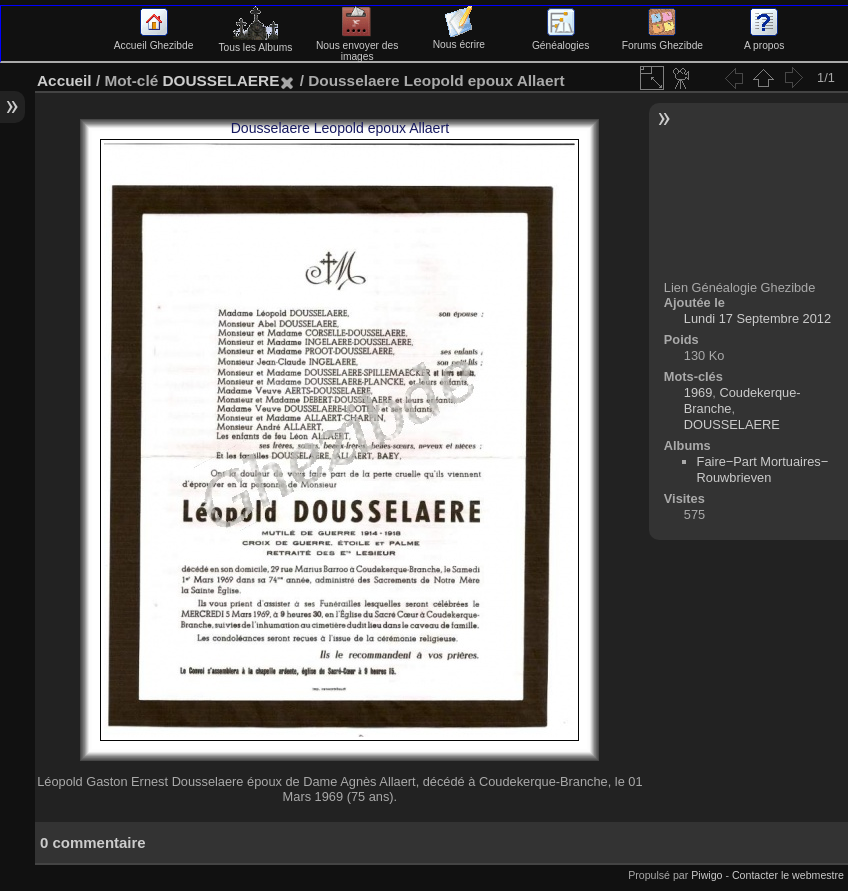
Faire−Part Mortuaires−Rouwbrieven (763, 469)
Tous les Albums (255, 42)
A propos (764, 40)
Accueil (64, 80)
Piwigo (706, 875)
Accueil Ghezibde (154, 40)
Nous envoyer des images (357, 45)
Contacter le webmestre (788, 875)
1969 (698, 392)
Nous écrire (459, 39)
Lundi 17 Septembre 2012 (757, 318)
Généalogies (560, 40)
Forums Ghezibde (662, 40)
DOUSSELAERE (220, 80)
